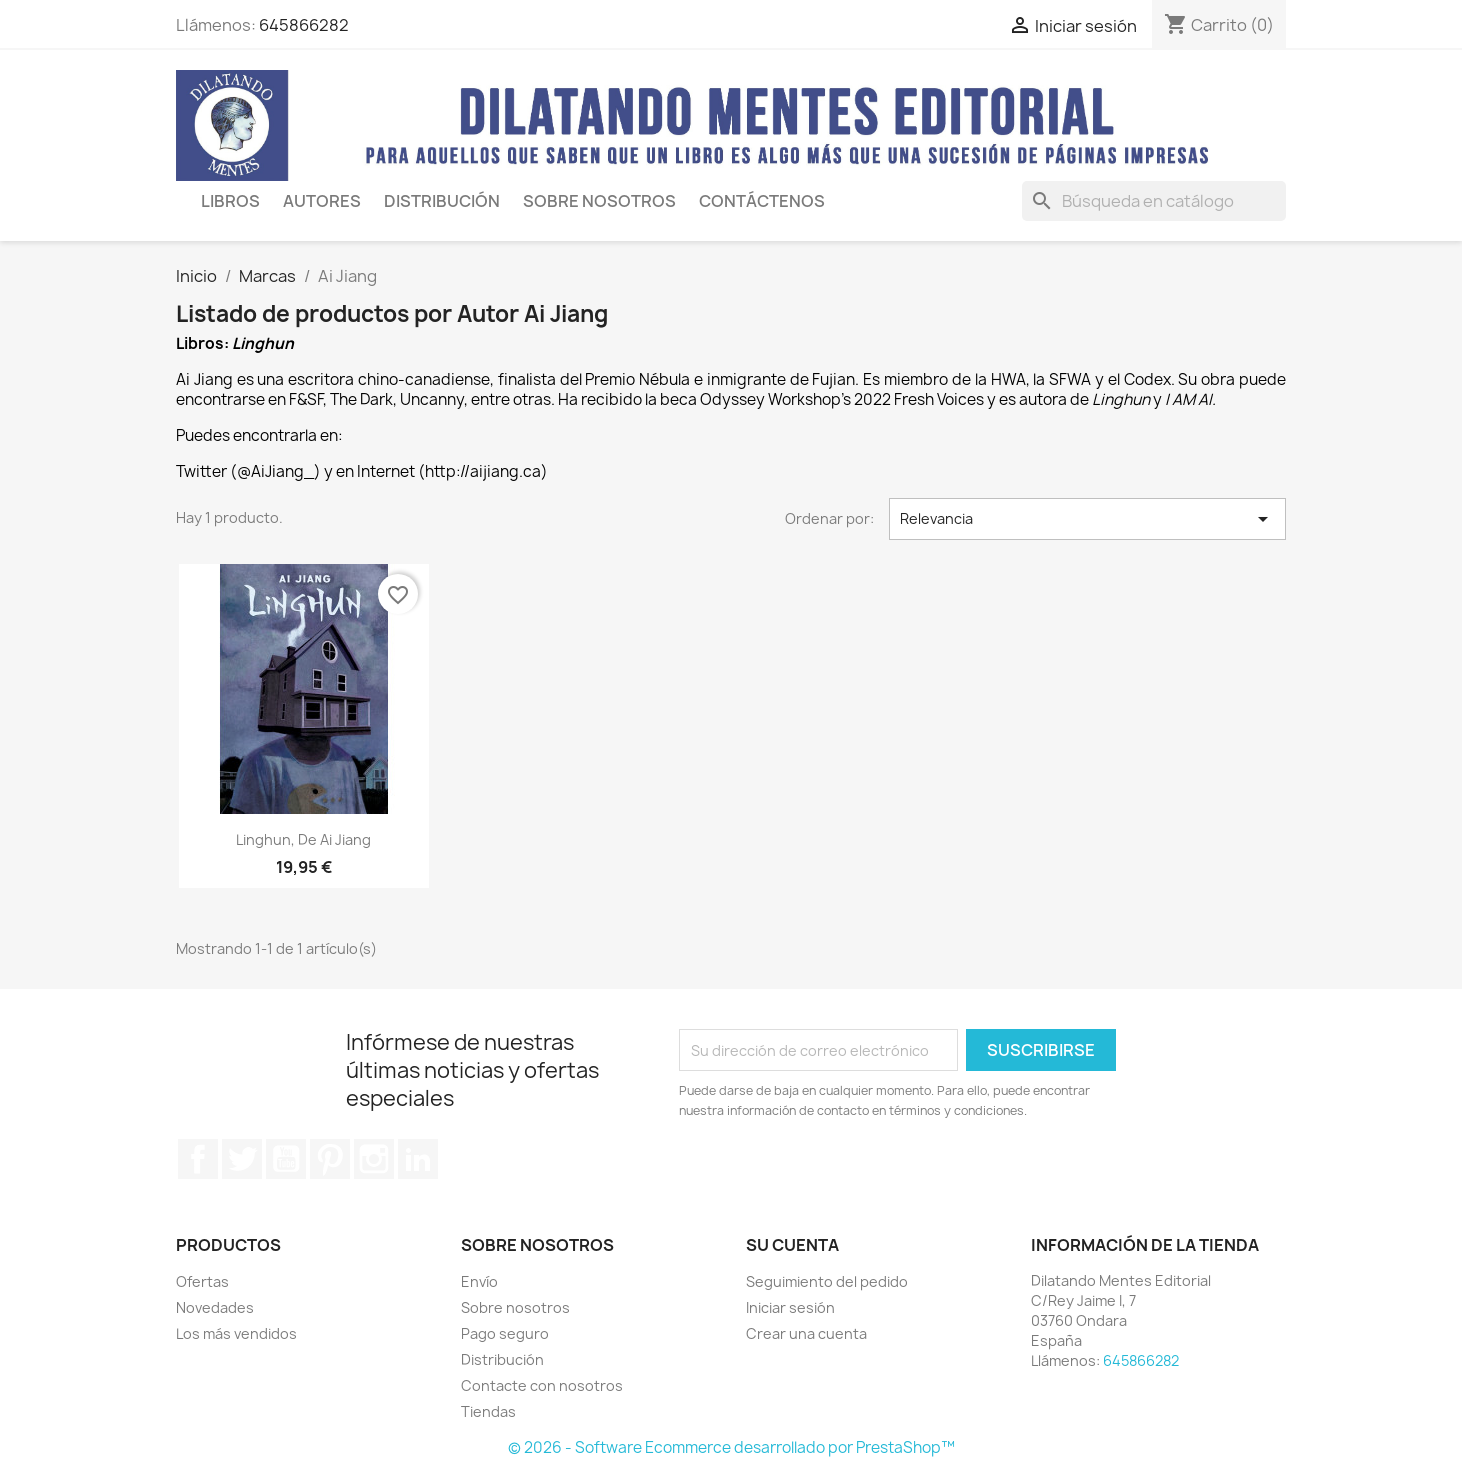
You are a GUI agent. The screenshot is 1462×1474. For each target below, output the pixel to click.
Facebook (198, 1159)
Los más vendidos (236, 1333)
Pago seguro (505, 1333)
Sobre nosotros (515, 1307)
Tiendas (488, 1411)
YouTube (286, 1159)
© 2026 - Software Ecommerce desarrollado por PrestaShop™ (731, 1447)
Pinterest (330, 1159)
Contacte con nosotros (542, 1385)
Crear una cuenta (806, 1333)
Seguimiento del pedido (827, 1281)
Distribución (442, 201)
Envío (479, 1281)
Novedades (215, 1307)
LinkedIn (418, 1159)
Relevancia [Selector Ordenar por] (1088, 519)
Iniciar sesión (790, 1307)
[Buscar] (1154, 201)
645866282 (304, 25)
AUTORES (322, 201)
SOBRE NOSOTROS (599, 201)
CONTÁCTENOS (762, 201)
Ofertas (202, 1281)
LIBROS (230, 201)
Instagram (374, 1159)
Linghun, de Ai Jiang (303, 839)
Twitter (242, 1159)
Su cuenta (792, 1245)
